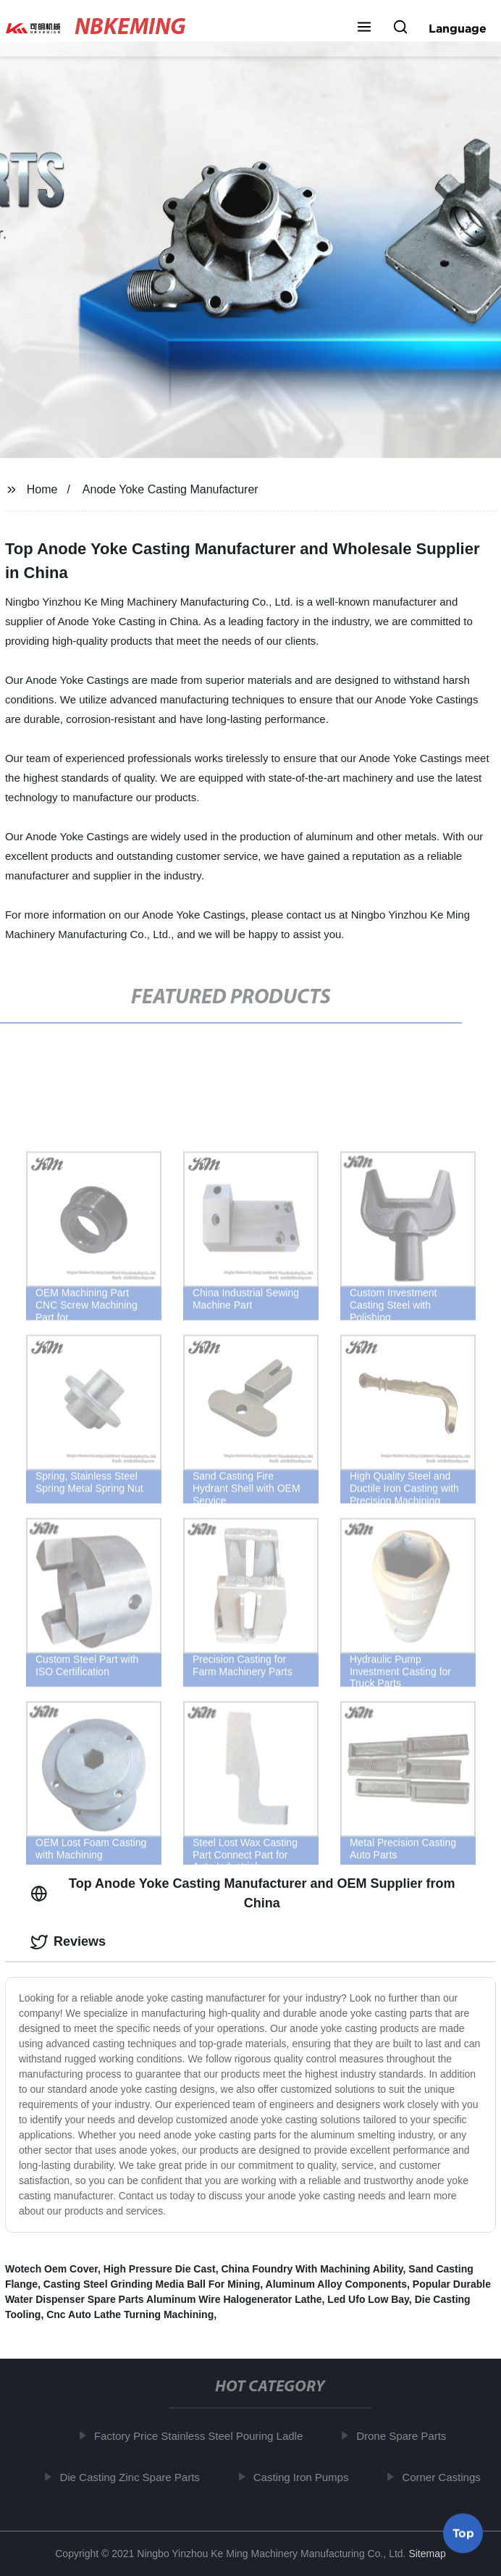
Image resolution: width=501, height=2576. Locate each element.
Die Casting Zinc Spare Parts (133, 2477)
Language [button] (458, 28)
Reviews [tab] (68, 1942)
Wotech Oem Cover (51, 2269)
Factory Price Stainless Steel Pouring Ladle (201, 2436)
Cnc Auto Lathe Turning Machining (130, 2314)
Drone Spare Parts (404, 2436)
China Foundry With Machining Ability (312, 2269)
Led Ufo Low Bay (368, 2299)
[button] (364, 28)
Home (42, 489)
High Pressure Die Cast (160, 2269)
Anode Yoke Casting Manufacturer (170, 489)
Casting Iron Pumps (304, 2477)
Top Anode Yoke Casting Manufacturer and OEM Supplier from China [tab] (242, 1893)
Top (463, 2531)
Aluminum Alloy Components (336, 2284)
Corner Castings (444, 2477)
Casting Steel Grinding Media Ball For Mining (151, 2284)
